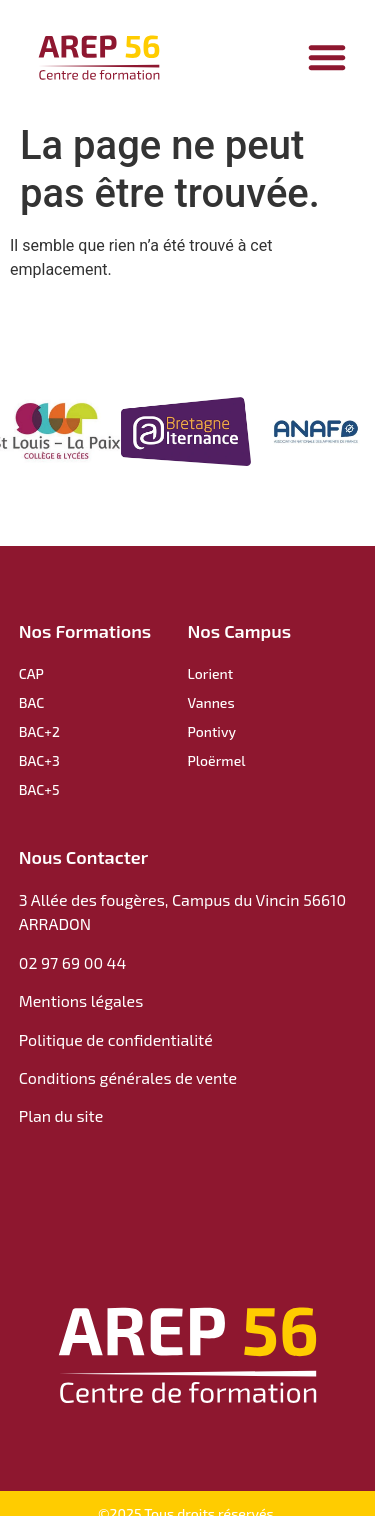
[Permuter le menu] (327, 57)
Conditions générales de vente (128, 1077)
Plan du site (61, 1115)
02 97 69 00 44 (73, 962)
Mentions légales (81, 1000)
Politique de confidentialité (118, 1039)
